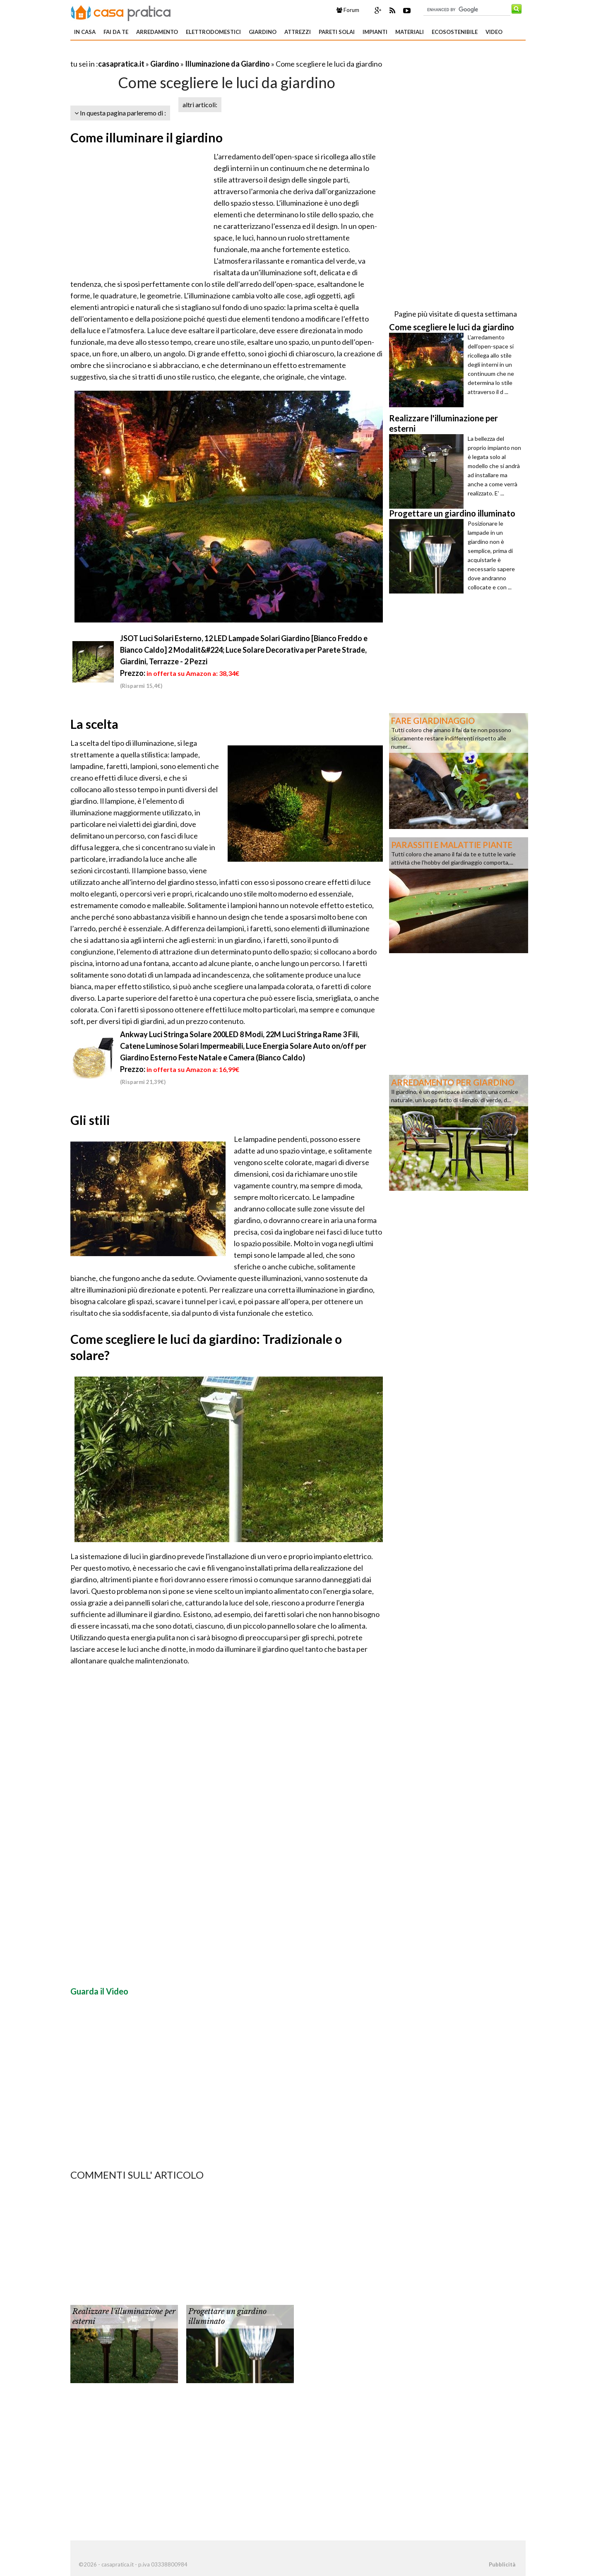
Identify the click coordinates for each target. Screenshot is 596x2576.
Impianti (375, 32)
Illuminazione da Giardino (227, 63)
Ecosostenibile (455, 32)
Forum (347, 10)
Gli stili (90, 1120)
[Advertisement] (167, 53)
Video (493, 32)
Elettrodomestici (213, 32)
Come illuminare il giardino (146, 137)
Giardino (262, 32)
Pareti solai (337, 32)
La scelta (94, 723)
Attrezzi (297, 32)
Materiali (409, 32)
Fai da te (115, 32)
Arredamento (157, 32)
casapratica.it (121, 63)
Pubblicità (502, 2564)
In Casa (85, 32)
